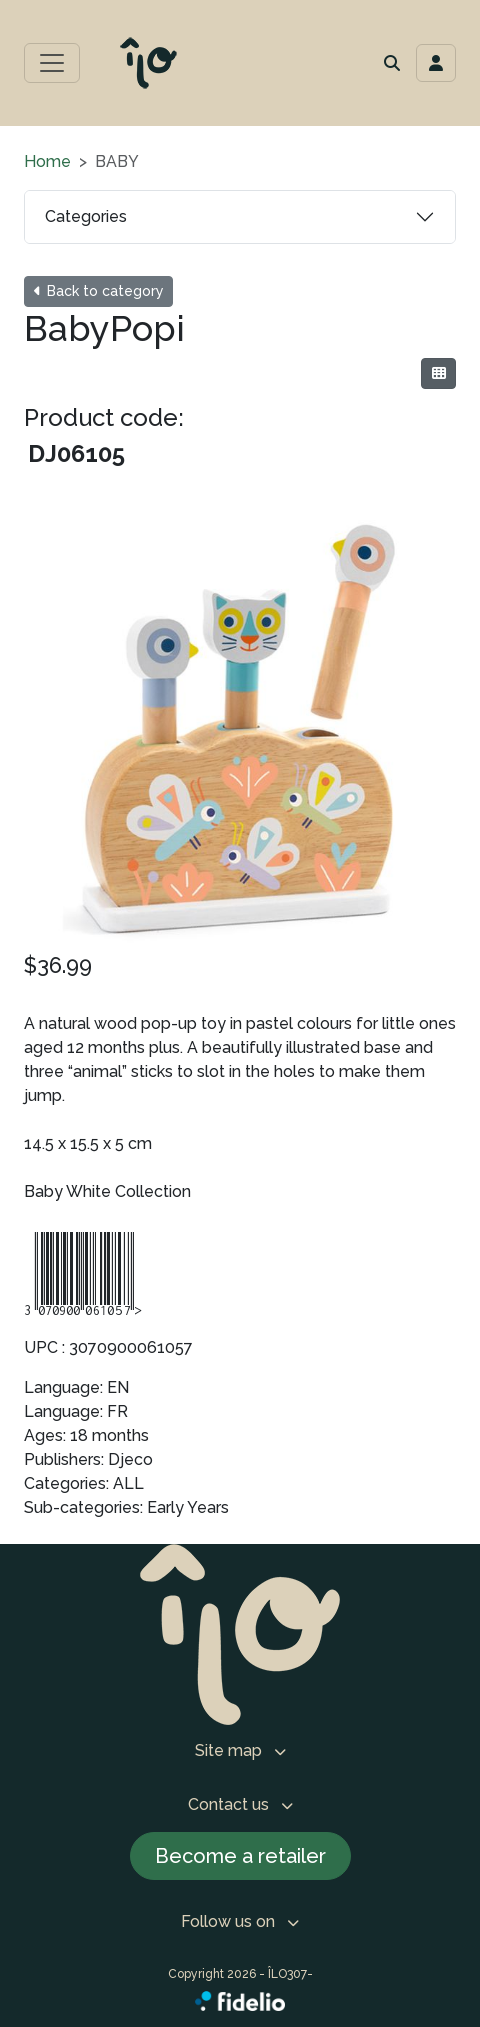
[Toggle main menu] (52, 63)
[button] (392, 63)
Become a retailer (240, 1856)
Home (47, 161)
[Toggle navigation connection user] (436, 63)
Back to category (98, 291)
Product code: (104, 417)
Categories (86, 216)
